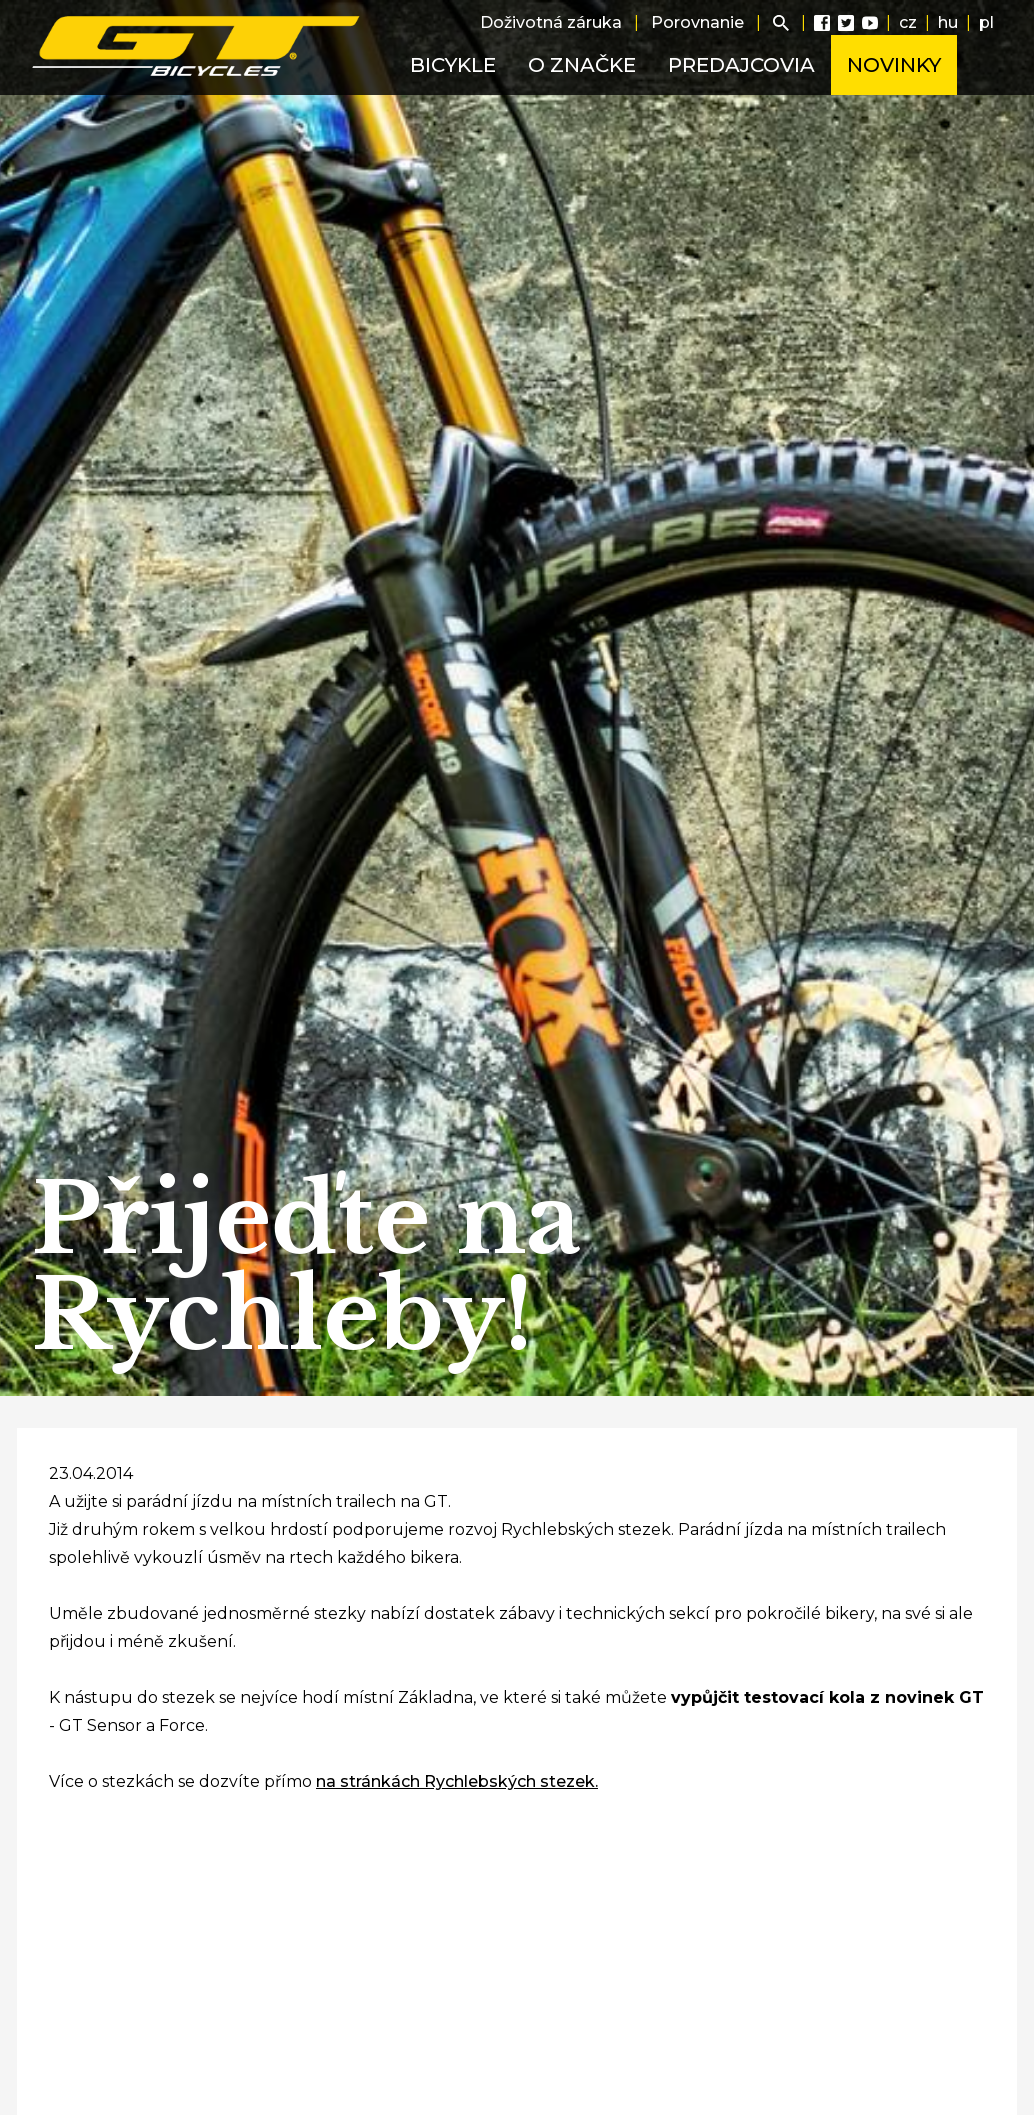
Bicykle (453, 65)
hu (948, 22)
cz (908, 22)
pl (986, 22)
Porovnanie (697, 22)
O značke (582, 65)
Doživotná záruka (551, 22)
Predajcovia (741, 65)
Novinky (894, 65)
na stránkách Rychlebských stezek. (457, 1781)
